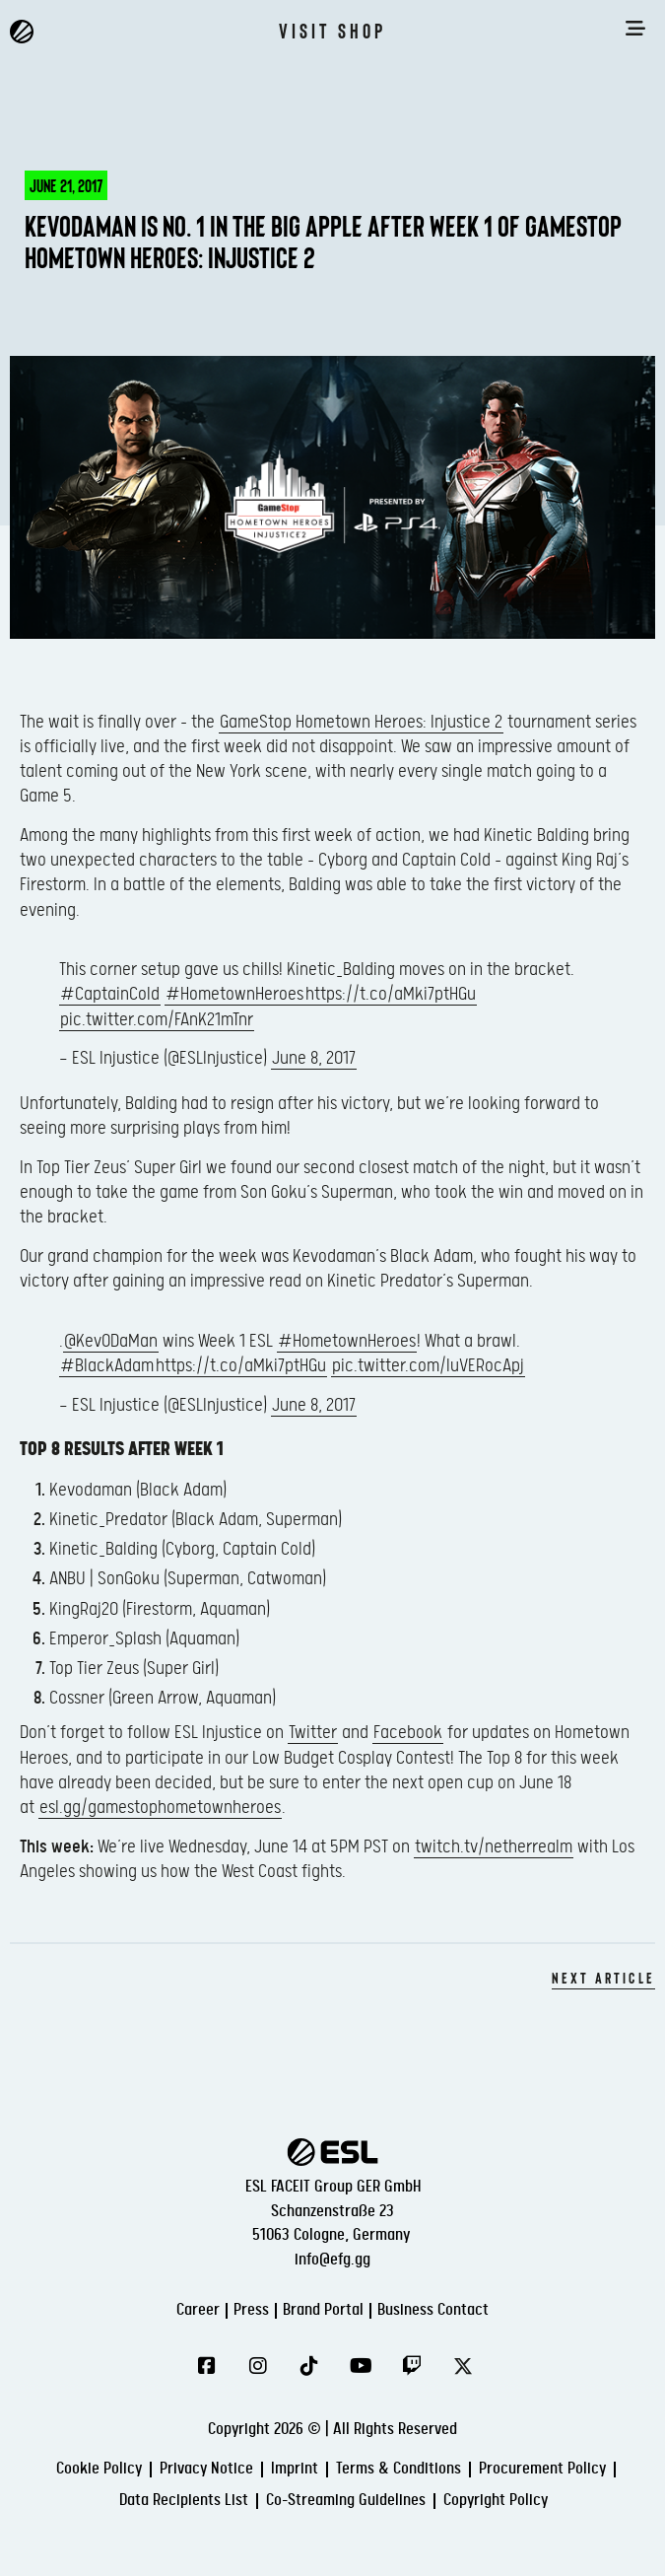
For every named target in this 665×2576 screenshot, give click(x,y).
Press (251, 2310)
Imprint (294, 2469)
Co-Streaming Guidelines (346, 2500)
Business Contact (433, 2310)
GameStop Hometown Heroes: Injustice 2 (361, 722)
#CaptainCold (110, 994)
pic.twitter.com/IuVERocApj (428, 1366)
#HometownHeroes (234, 994)
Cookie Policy (99, 2469)
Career (198, 2310)
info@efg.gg (332, 2260)
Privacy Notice (206, 2469)
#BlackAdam (107, 1366)
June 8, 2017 (314, 1058)
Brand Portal (323, 2310)
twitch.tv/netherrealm (493, 1847)
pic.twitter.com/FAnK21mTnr (156, 1020)
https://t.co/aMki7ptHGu (390, 994)
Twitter (313, 1732)
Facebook (407, 1732)
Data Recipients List (183, 2500)
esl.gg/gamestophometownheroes (160, 1807)
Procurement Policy (542, 2469)
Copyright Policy (495, 2500)
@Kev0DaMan (111, 1341)
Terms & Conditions (398, 2469)
